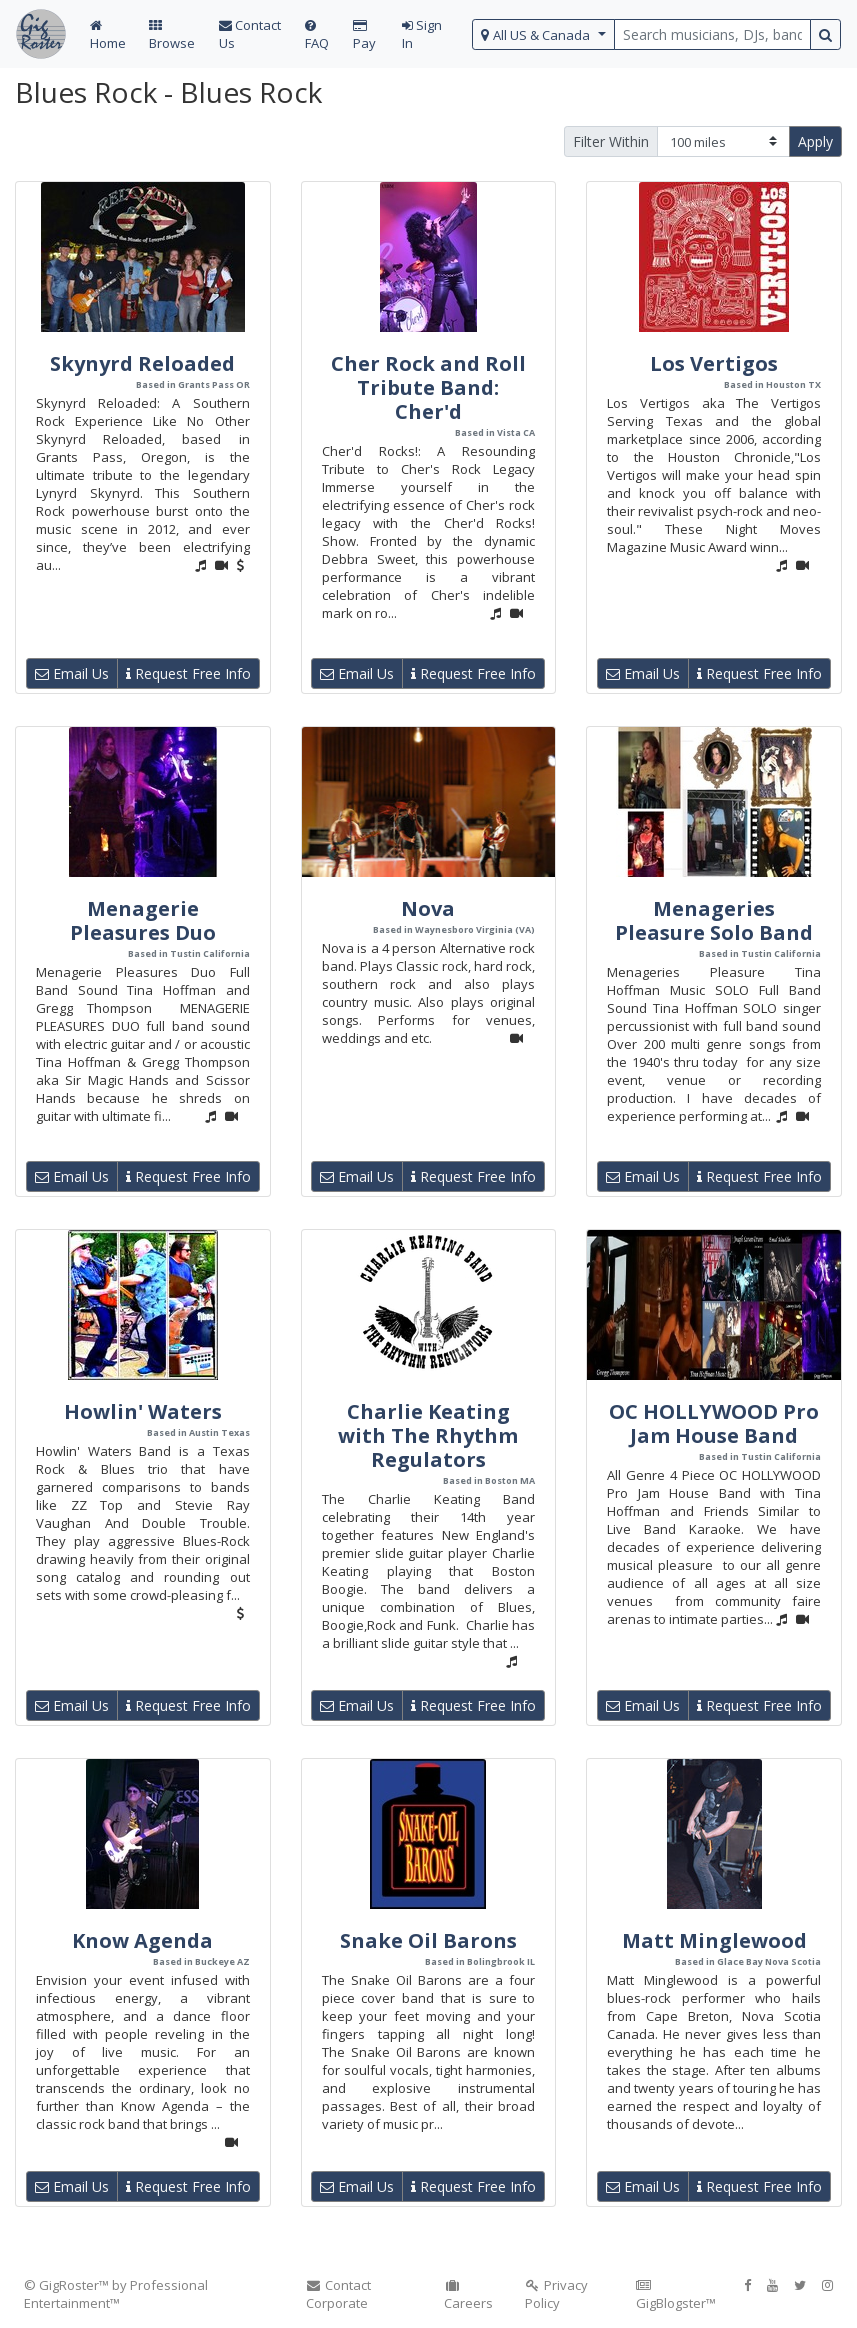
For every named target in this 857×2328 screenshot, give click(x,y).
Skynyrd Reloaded (142, 363)
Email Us (72, 673)
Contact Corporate (339, 2294)
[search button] (825, 34)
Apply (815, 141)
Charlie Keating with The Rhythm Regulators (428, 1435)
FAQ (317, 35)
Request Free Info (188, 673)
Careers (468, 2295)
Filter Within (611, 141)
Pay (364, 35)
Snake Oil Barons (428, 1940)
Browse (172, 35)
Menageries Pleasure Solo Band (714, 920)
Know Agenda (142, 1940)
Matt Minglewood (714, 1940)
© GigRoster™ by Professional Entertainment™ (116, 2294)
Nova (428, 908)
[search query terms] (712, 34)
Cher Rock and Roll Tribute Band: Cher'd (428, 387)
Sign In (422, 34)
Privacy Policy (557, 2294)
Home (108, 35)
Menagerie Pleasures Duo (143, 920)
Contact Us (250, 34)
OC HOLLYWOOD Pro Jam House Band (714, 1423)
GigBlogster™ (676, 2295)
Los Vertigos (714, 363)
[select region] (543, 34)
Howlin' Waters (143, 1411)
